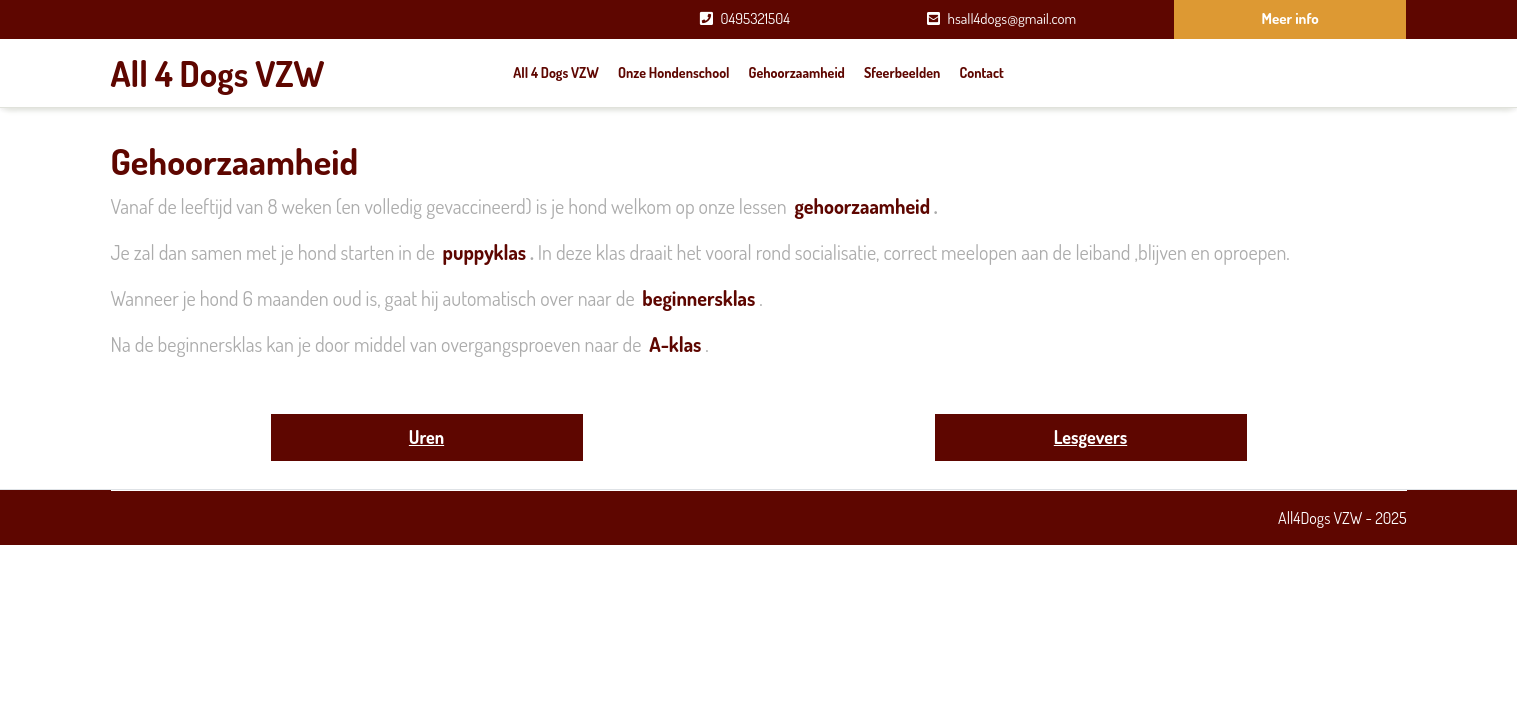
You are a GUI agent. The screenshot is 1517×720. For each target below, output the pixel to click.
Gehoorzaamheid (797, 72)
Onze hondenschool (674, 72)
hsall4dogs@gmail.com (1012, 18)
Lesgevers (1090, 437)
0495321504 (755, 18)
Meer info (1290, 18)
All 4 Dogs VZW (218, 73)
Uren (426, 437)
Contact (982, 72)
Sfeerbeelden (902, 72)
